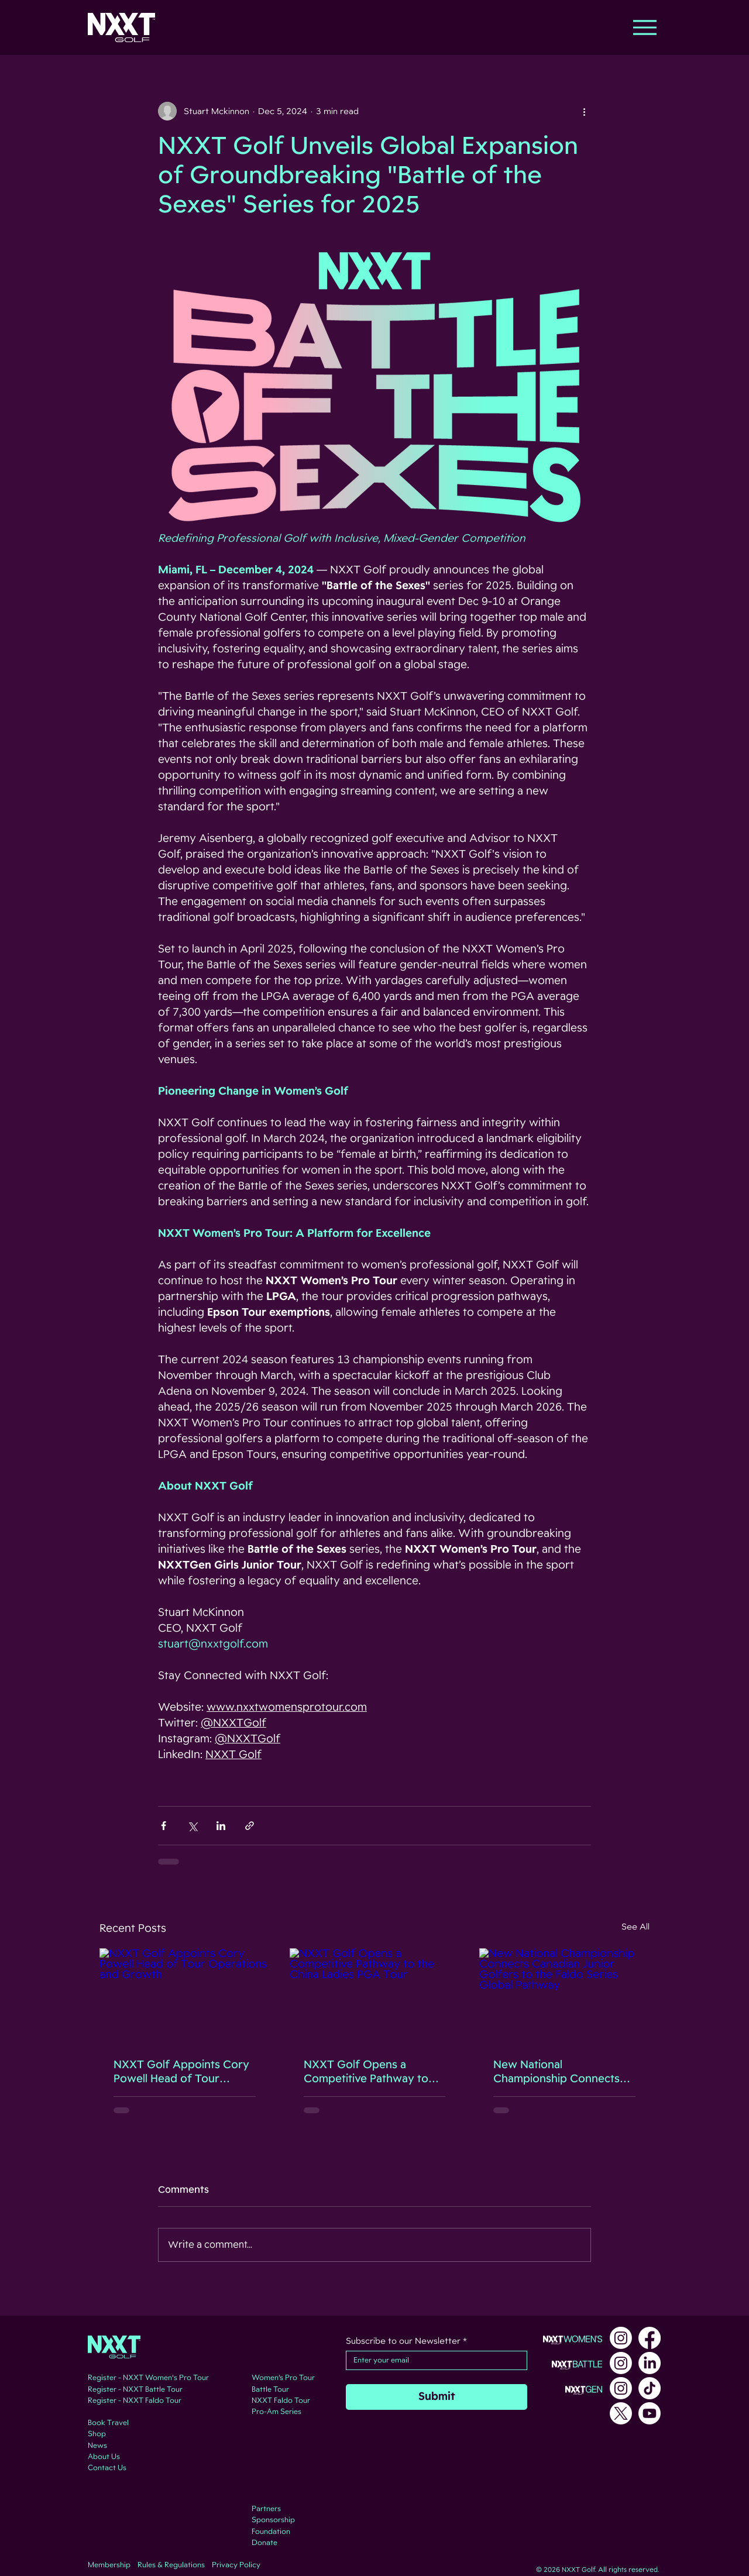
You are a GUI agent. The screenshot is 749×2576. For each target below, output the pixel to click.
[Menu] (644, 27)
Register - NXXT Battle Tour (135, 2389)
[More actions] (584, 111)
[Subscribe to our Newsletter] (433, 2360)
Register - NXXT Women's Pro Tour (148, 2377)
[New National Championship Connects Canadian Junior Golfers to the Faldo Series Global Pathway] (564, 1996)
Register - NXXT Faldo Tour (134, 2400)
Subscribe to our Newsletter (406, 2341)
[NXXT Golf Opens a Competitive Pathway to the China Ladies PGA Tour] (375, 1996)
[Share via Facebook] (163, 1825)
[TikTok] (649, 2388)
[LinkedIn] (649, 2363)
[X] (621, 2413)
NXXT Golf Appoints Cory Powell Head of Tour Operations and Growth (181, 2072)
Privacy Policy (236, 2565)
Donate (264, 2542)
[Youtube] (649, 2413)
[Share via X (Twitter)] (192, 1825)
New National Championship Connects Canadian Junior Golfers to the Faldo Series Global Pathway (562, 2072)
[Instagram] (621, 2338)
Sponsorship (273, 2520)
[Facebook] (649, 2338)
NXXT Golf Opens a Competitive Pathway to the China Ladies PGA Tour (373, 2072)
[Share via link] (249, 1825)
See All (635, 1926)
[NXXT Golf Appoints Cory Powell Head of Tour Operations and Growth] (184, 1996)
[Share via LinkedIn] (220, 1825)
